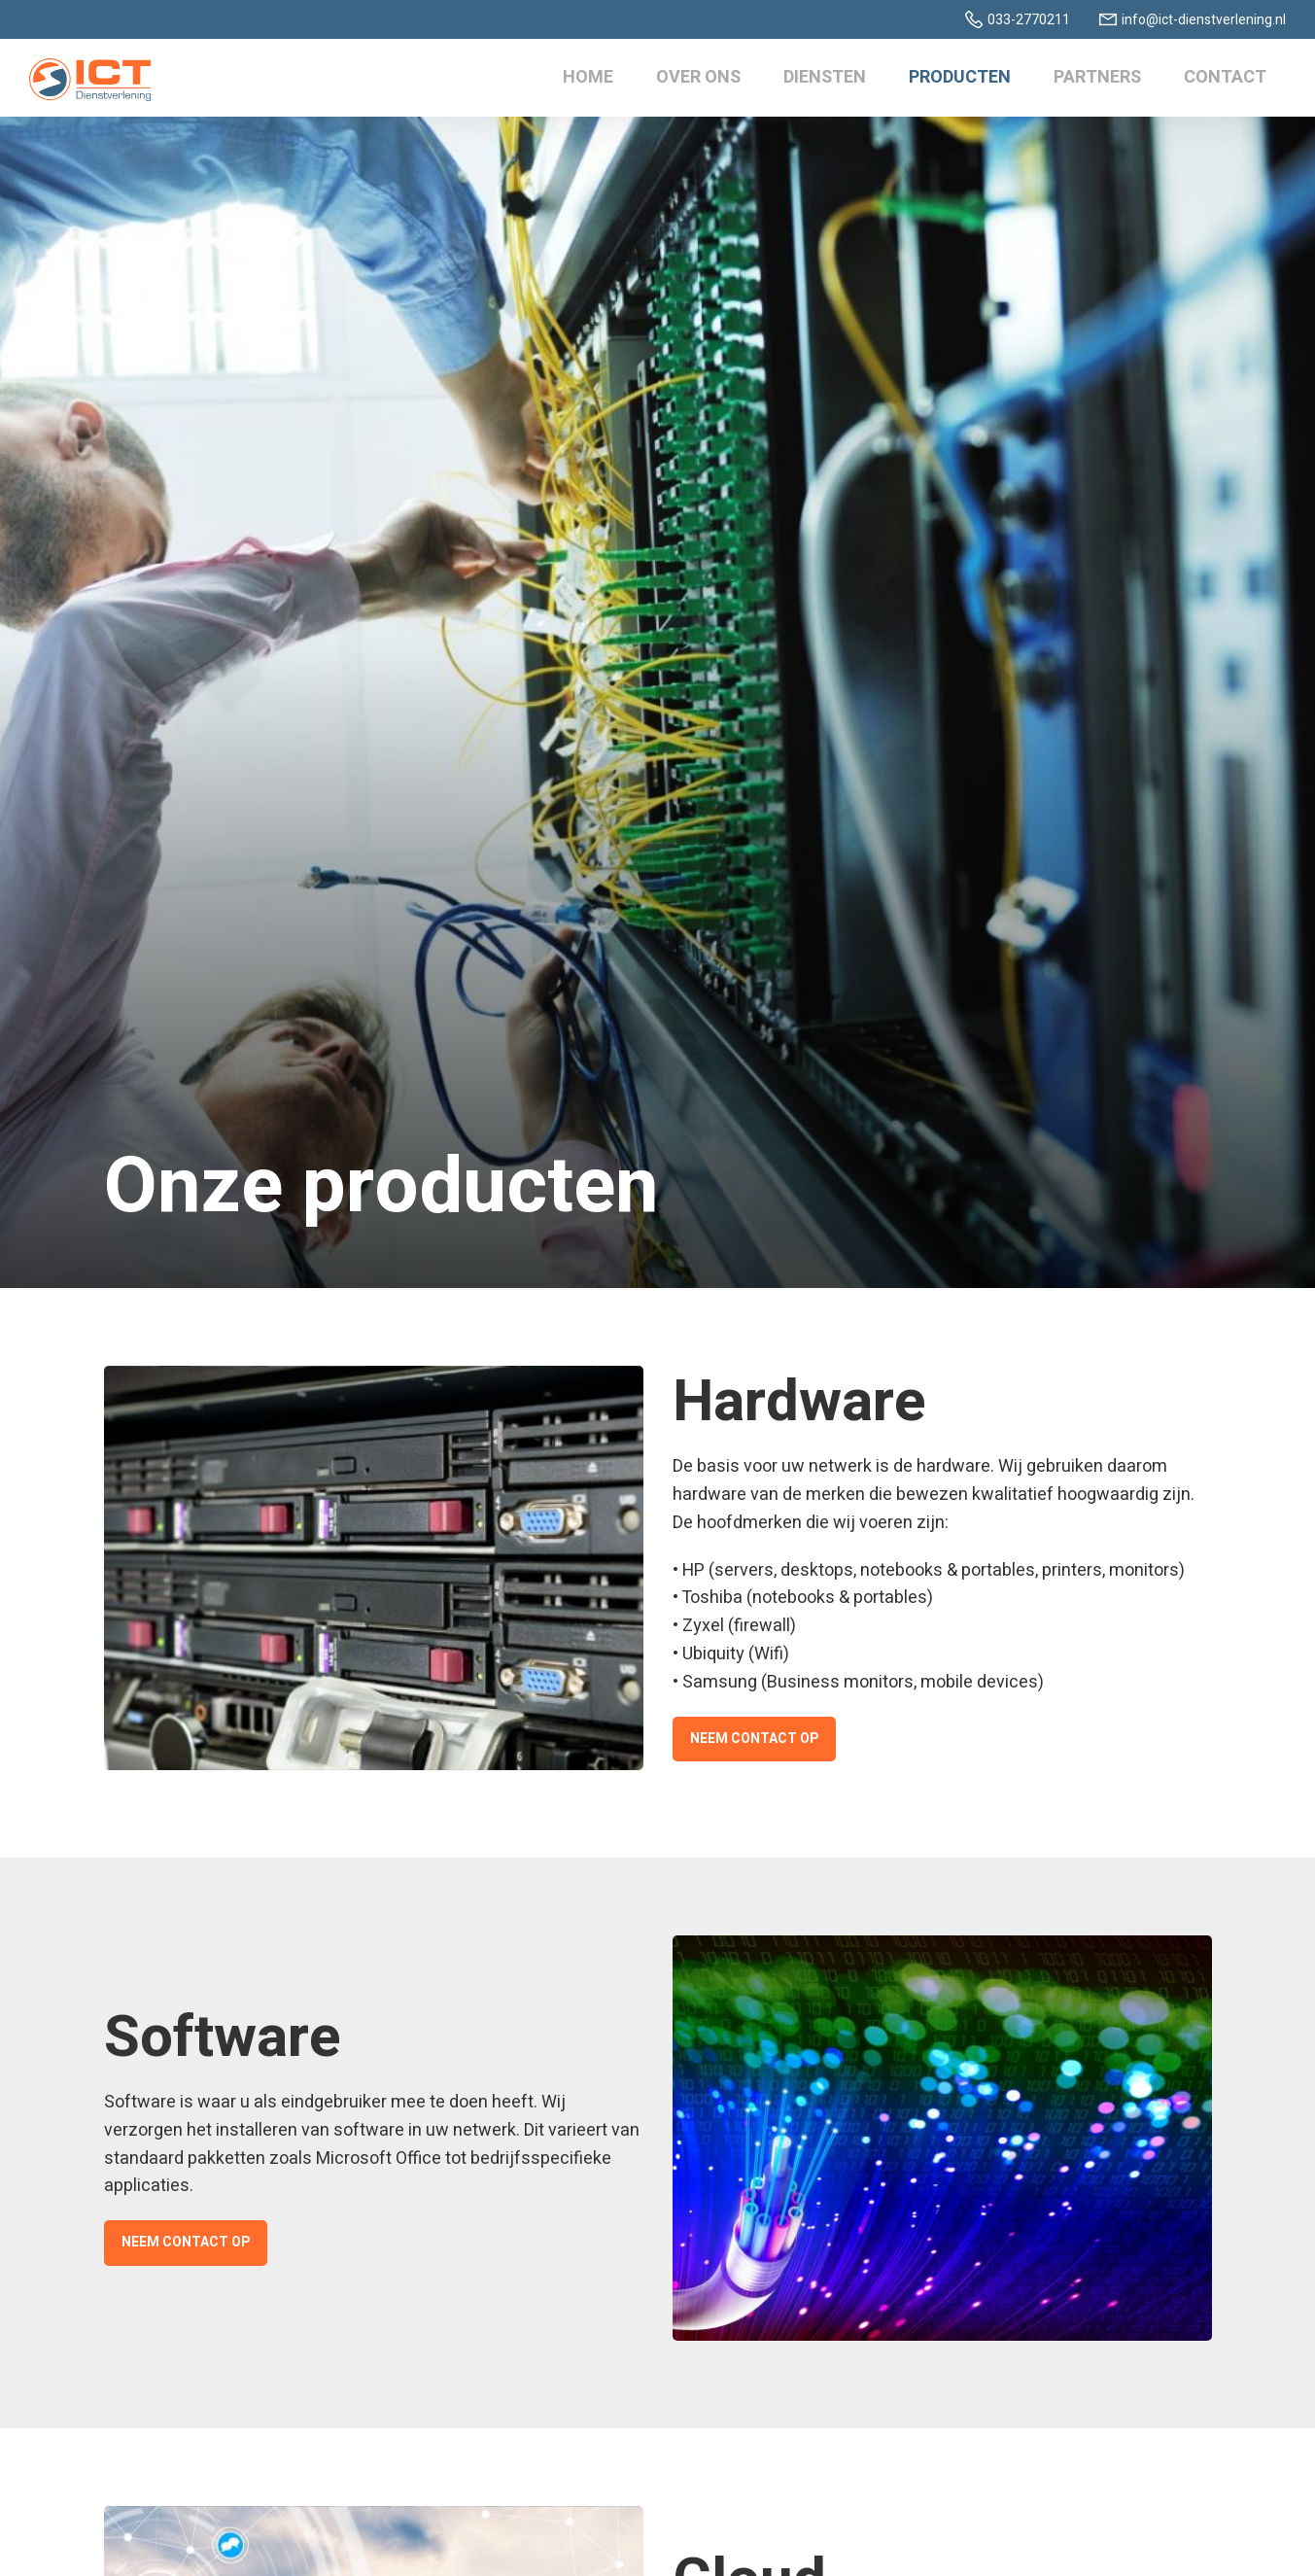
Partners (1097, 77)
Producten (960, 77)
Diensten (824, 77)
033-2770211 (1028, 20)
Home (588, 77)
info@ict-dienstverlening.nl (1204, 20)
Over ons (698, 77)
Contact (1225, 77)
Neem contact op (754, 1738)
